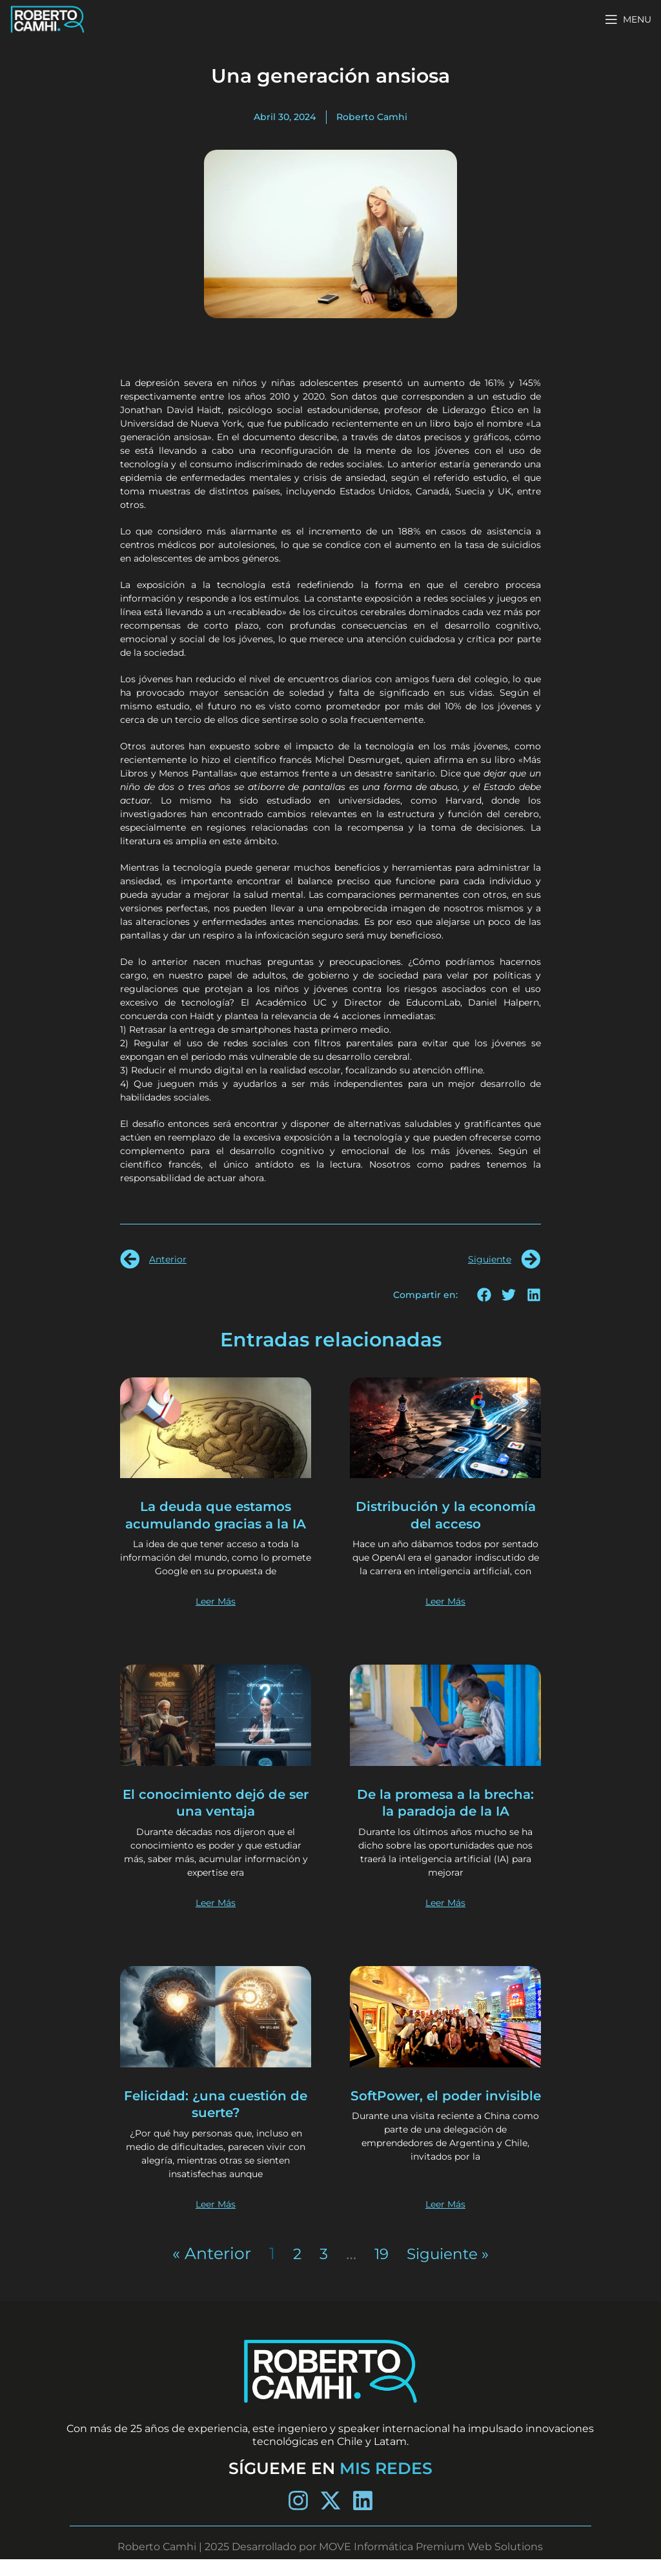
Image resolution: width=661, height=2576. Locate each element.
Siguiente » (449, 2270)
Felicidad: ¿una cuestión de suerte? (215, 2121)
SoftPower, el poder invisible (445, 2121)
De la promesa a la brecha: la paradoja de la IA (445, 1819)
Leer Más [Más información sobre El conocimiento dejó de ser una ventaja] (216, 1919)
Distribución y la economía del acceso (445, 1514)
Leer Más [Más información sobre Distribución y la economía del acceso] (445, 1618)
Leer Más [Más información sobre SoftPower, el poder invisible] (445, 2221)
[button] (484, 1295)
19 (378, 2270)
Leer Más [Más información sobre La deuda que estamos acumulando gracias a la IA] (216, 1618)
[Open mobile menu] (628, 19)
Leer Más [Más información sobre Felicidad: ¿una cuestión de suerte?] (216, 2221)
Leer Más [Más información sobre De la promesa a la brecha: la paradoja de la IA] (445, 1919)
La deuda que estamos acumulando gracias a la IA (215, 1523)
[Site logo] (47, 18)
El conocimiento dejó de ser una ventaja (216, 1819)
